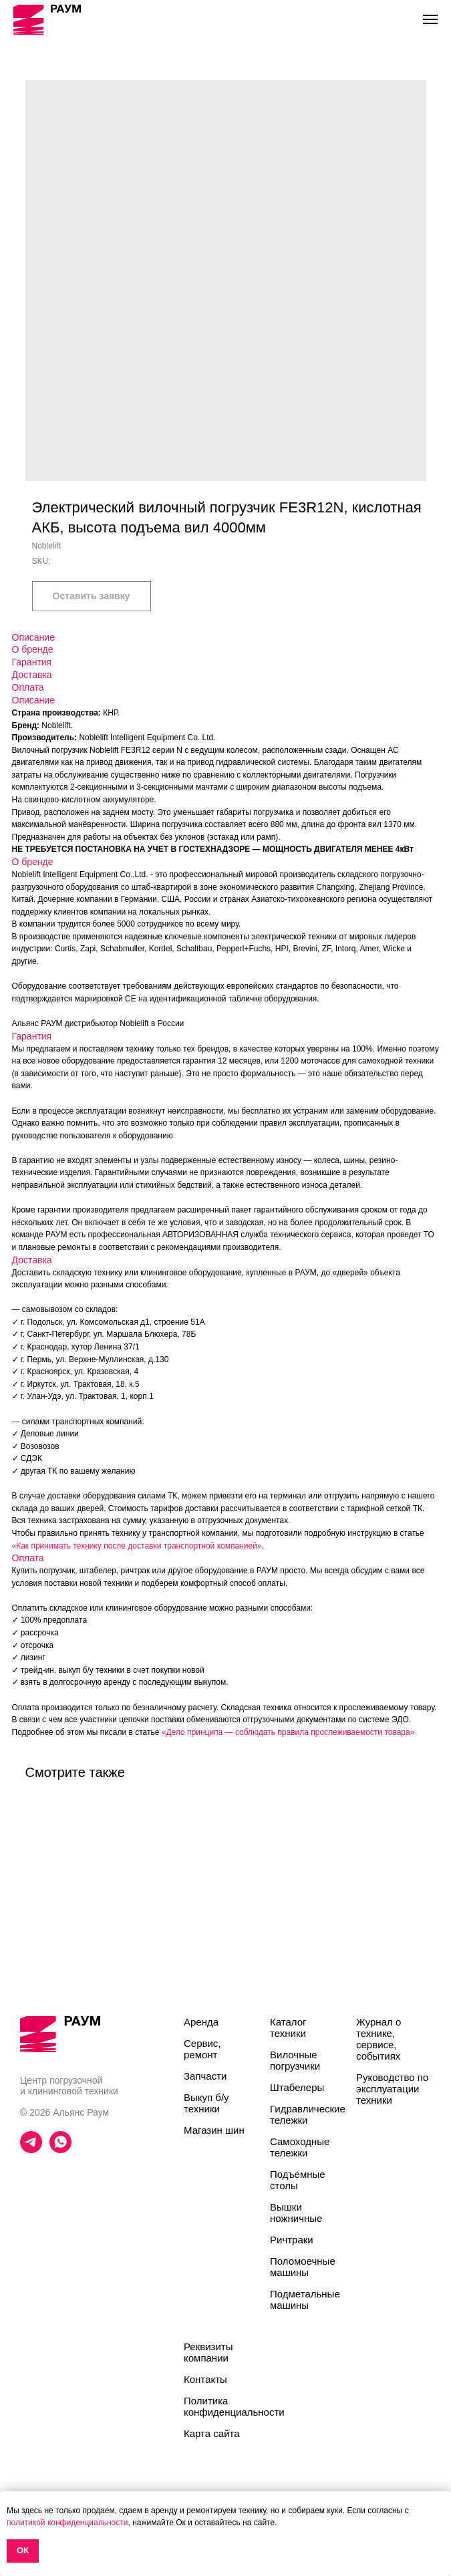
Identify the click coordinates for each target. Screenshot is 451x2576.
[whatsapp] (60, 2149)
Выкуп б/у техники (206, 2103)
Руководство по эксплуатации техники (392, 2089)
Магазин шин (214, 2130)
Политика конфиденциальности (234, 2406)
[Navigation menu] (430, 19)
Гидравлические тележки (307, 2114)
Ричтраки (291, 2239)
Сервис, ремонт (202, 2049)
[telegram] (31, 2149)
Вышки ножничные (296, 2212)
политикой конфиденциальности (67, 2522)
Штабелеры (297, 2087)
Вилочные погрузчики (295, 2060)
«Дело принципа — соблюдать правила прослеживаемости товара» (288, 1732)
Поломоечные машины (302, 2266)
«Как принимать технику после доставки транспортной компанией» (137, 1546)
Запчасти (205, 2076)
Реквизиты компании (208, 2352)
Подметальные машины (305, 2299)
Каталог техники (288, 2027)
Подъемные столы (297, 2179)
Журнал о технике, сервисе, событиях (378, 2039)
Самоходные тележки (299, 2147)
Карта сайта (212, 2433)
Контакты (205, 2379)
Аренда (201, 2022)
